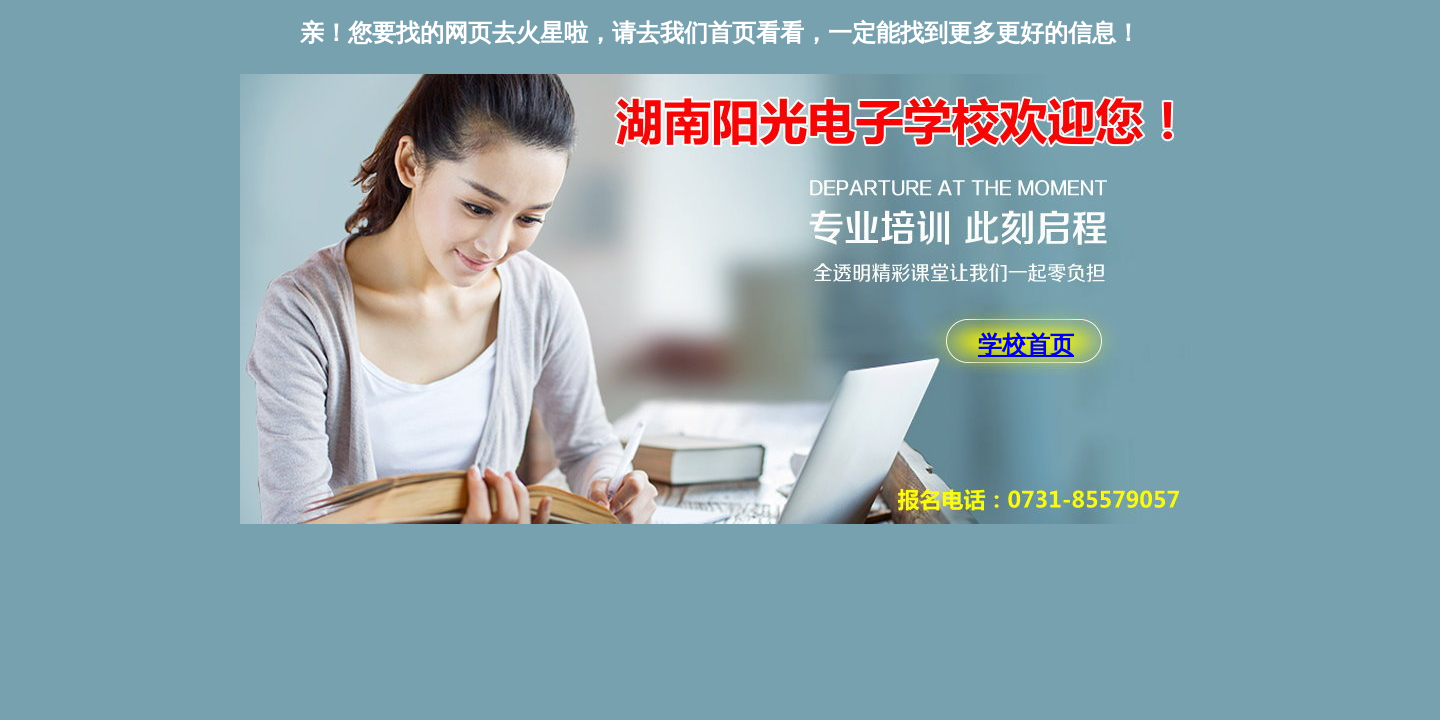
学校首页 (1026, 345)
